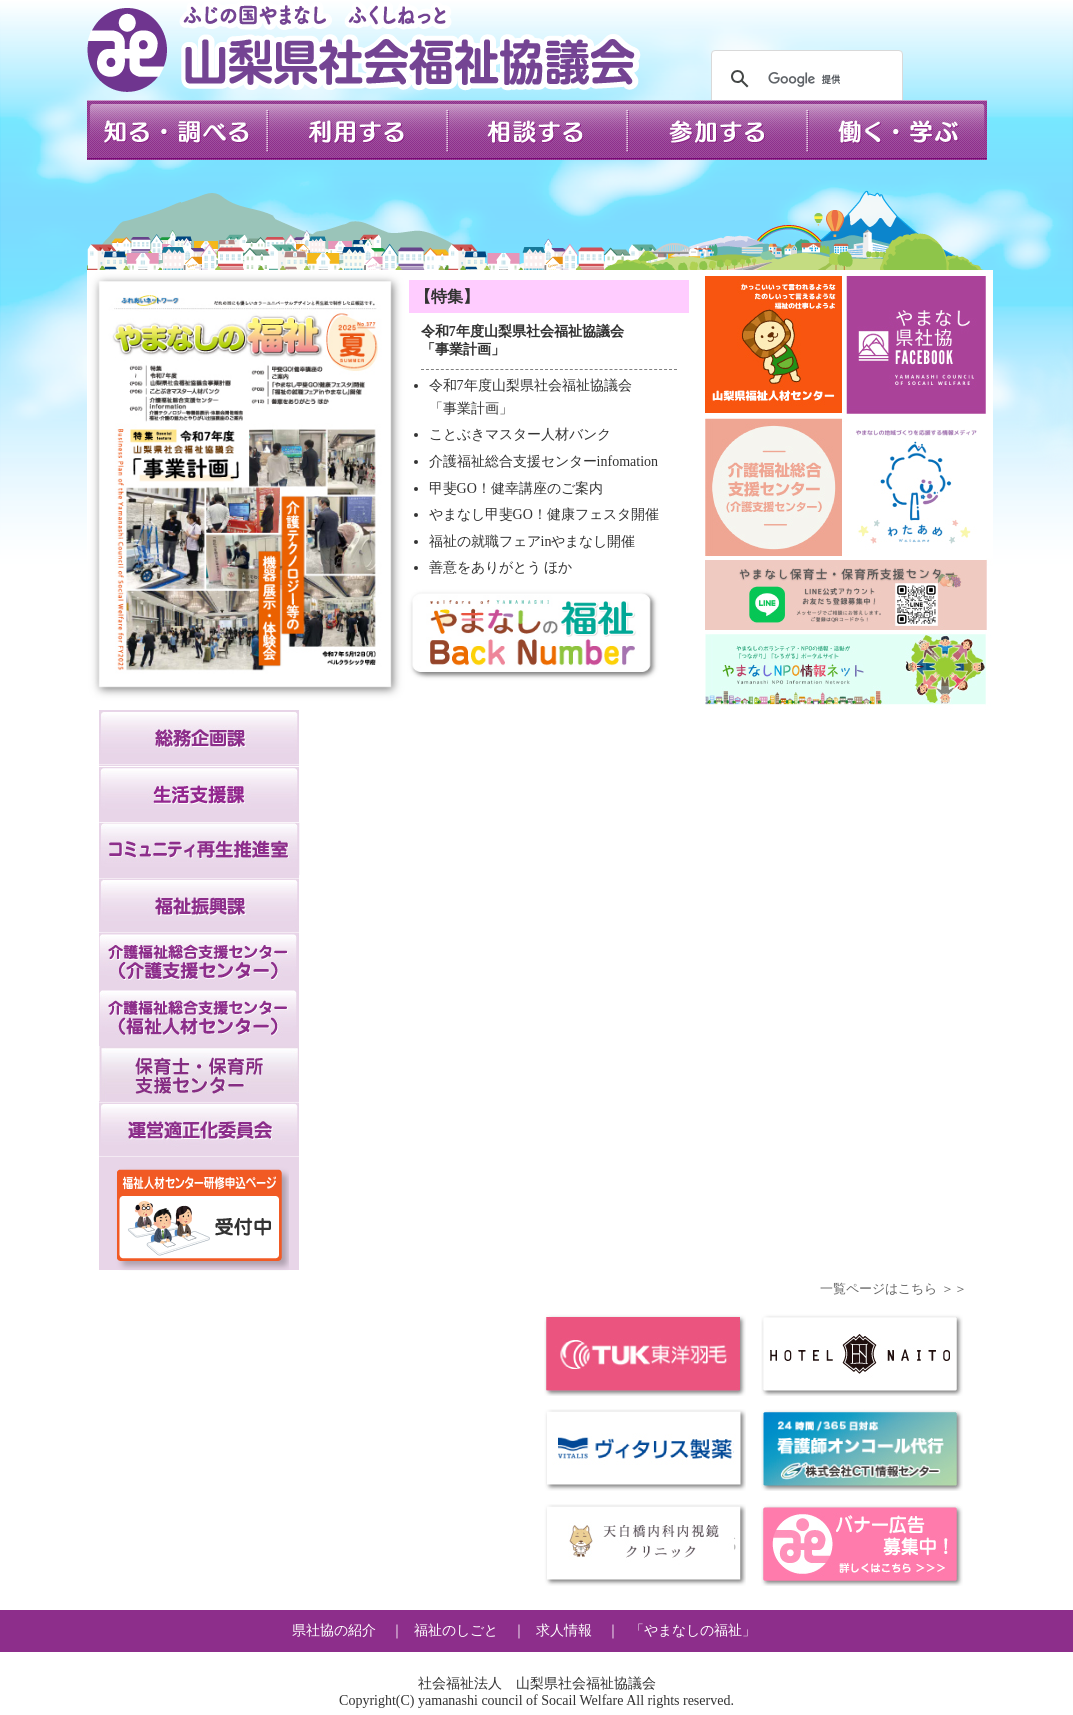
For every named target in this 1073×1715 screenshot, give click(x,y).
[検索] (804, 79)
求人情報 (564, 1630)
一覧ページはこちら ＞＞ (893, 1288)
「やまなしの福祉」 (693, 1630)
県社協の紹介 (334, 1630)
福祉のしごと (456, 1630)
